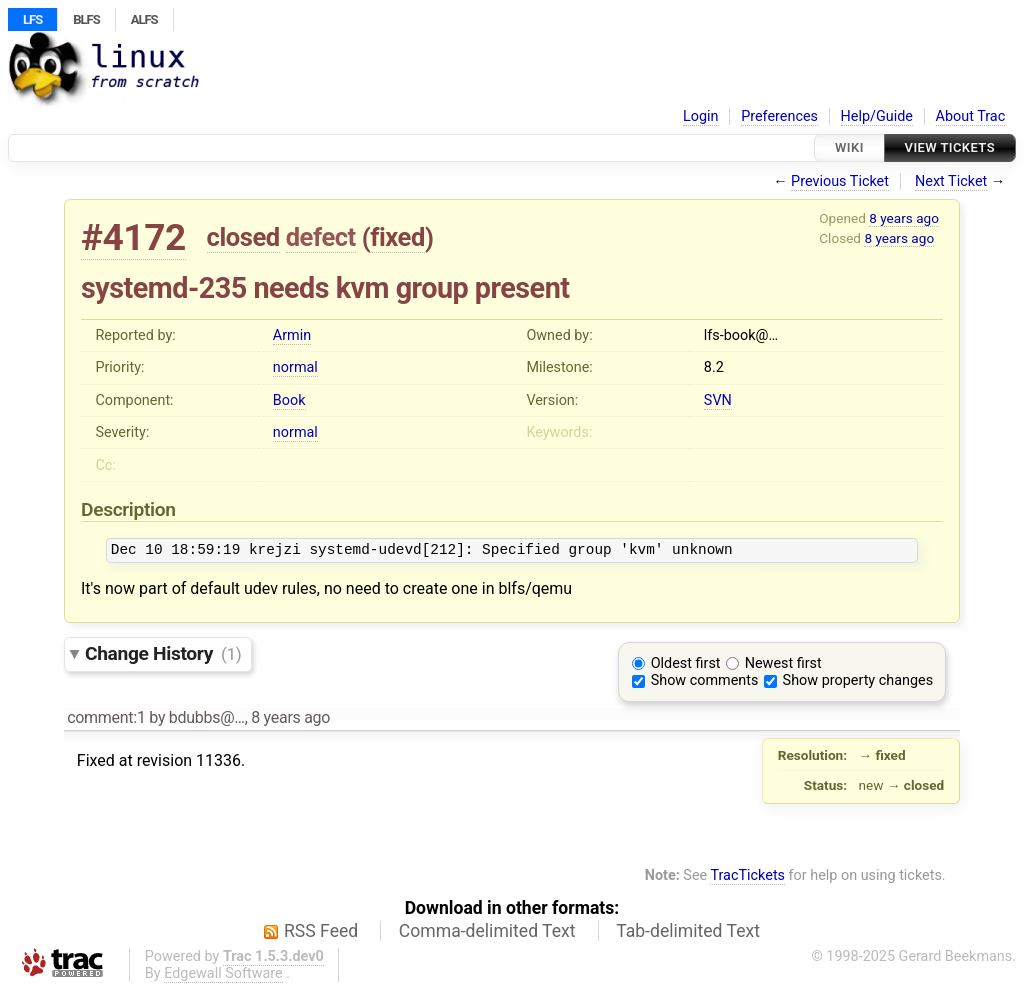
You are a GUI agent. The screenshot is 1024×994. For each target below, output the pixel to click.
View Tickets (950, 147)
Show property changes (858, 683)
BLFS (86, 19)
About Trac (971, 116)
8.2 (714, 367)
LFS (32, 19)
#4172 (133, 237)
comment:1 (106, 720)
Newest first (783, 666)
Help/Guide (877, 116)
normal (295, 367)
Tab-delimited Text (688, 934)
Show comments (705, 683)
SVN (718, 400)
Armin (292, 335)
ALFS (144, 19)
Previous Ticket (840, 181)
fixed (397, 237)
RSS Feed (321, 934)
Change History (163, 656)
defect (321, 237)
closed (243, 237)
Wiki (849, 147)
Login (701, 116)
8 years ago (904, 218)
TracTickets (747, 878)
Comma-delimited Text (487, 934)
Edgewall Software (223, 976)
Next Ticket (951, 181)
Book (289, 400)
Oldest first (686, 666)
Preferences (779, 116)
